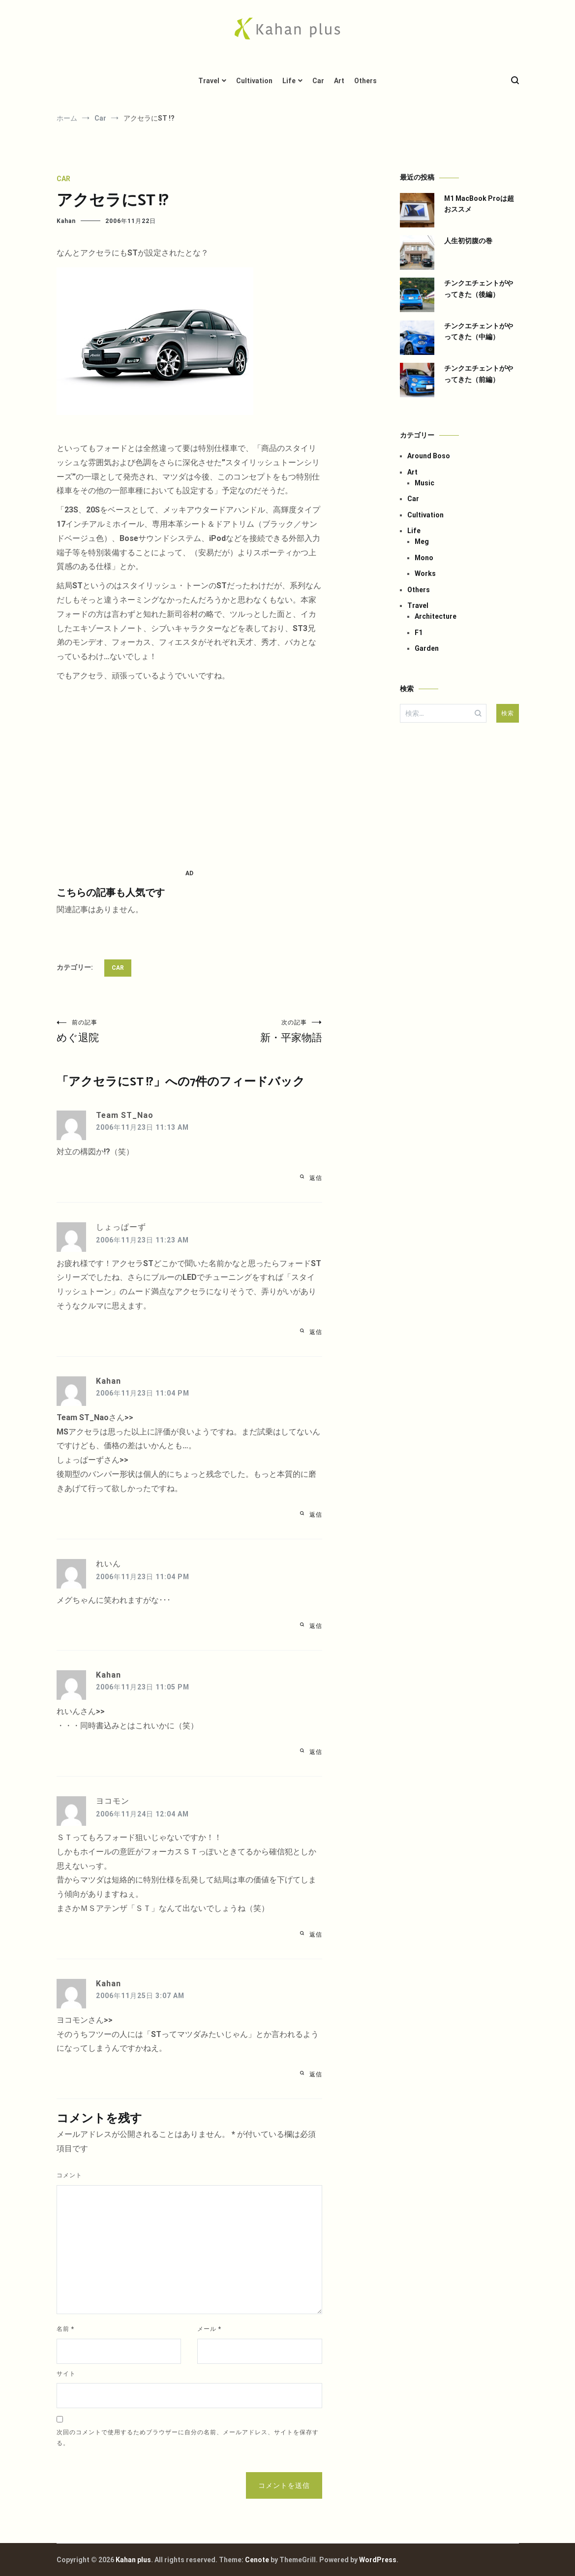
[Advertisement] (189, 776)
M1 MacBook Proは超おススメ (479, 203)
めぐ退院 (123, 1031)
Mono (424, 558)
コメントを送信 (284, 2485)
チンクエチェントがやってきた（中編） (478, 331)
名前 (65, 2328)
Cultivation (254, 81)
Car (318, 81)
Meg (422, 541)
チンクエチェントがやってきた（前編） (478, 373)
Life (289, 81)
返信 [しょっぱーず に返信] (315, 1332)
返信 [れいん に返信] (315, 1625)
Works (425, 573)
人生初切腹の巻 (468, 241)
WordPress (377, 2560)
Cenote (257, 2560)
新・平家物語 (255, 1031)
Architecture (435, 616)
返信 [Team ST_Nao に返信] (315, 1178)
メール (209, 2328)
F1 (419, 632)
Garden (427, 648)
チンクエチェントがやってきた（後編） (478, 288)
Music (424, 483)
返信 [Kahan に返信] (315, 1514)
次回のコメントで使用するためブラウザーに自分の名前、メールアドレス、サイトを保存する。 (188, 2438)
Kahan (66, 221)
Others (365, 81)
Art (339, 81)
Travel (208, 81)
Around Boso (428, 456)
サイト (66, 2373)
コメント (69, 2175)
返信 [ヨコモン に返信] (315, 1934)
